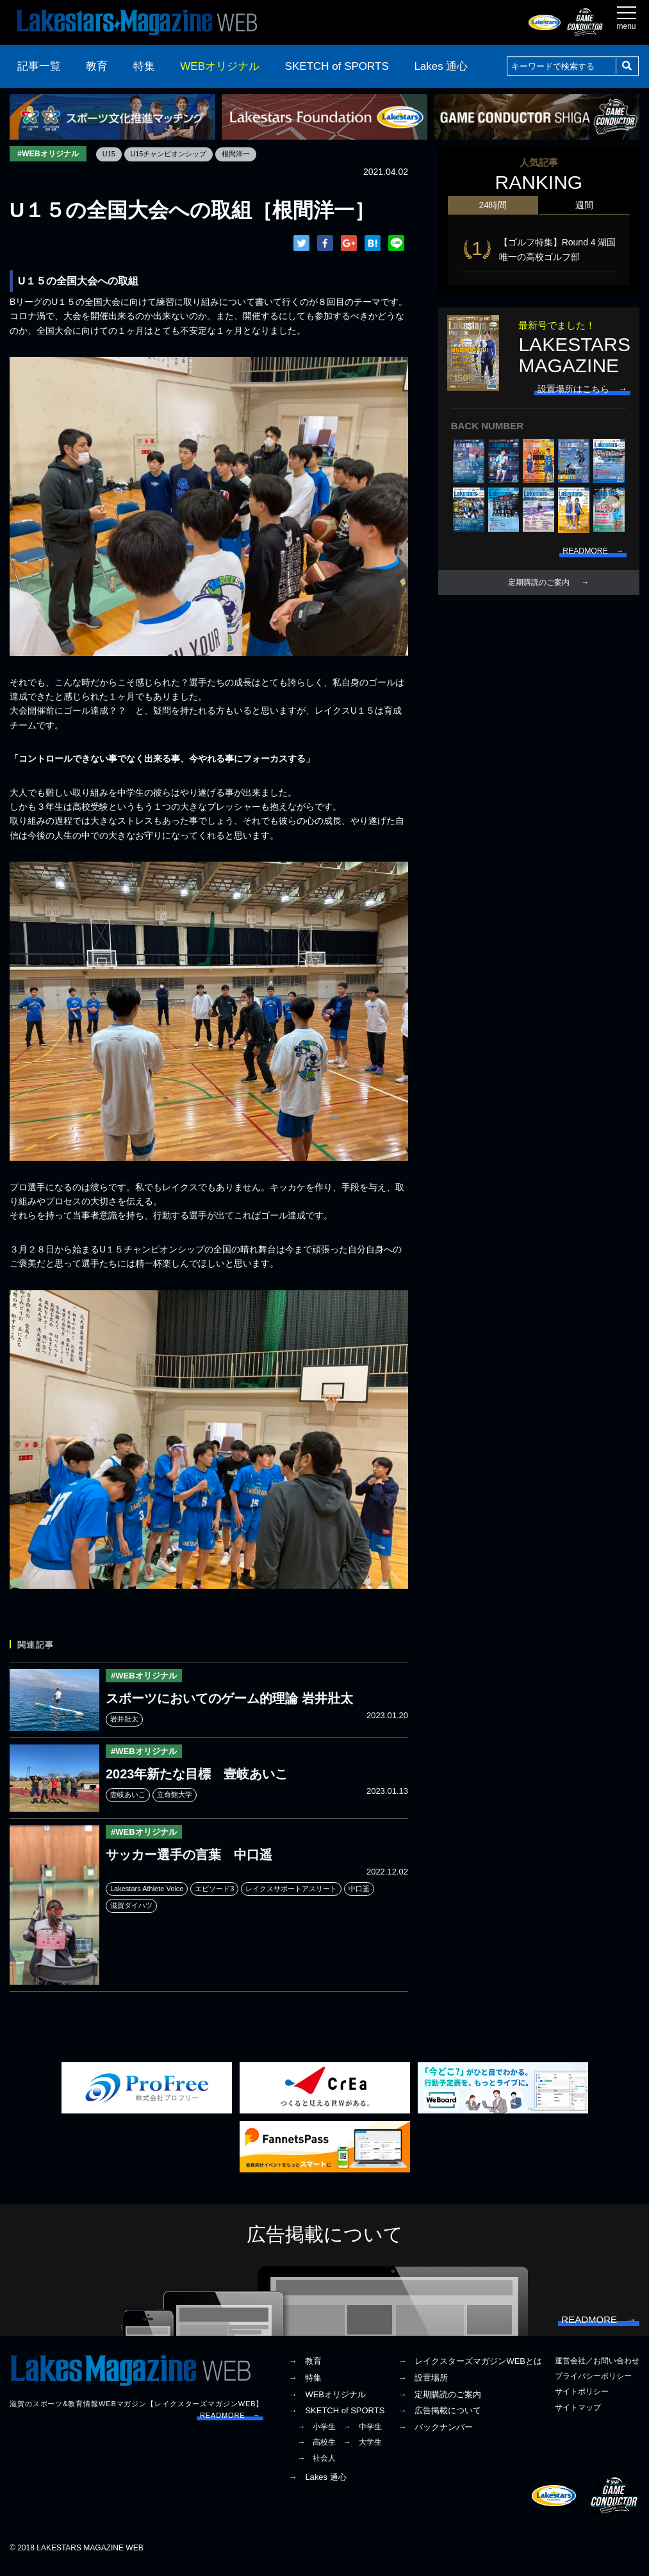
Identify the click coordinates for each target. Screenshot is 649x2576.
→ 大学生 (362, 2451)
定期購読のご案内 (538, 579)
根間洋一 (253, 153)
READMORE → (230, 2423)
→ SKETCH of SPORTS (336, 2419)
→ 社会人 (316, 2466)
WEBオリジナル (219, 66)
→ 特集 (305, 2386)
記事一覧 (39, 66)
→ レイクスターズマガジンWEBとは (470, 2370)
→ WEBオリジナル (327, 2403)
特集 (144, 66)
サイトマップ (578, 2415)
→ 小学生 (316, 2435)
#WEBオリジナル (52, 154)
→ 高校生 (316, 2451)
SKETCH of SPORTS (337, 66)
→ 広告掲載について (439, 2419)
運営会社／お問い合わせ (597, 2369)
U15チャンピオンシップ (181, 153)
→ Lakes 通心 (317, 2485)
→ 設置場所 (423, 2386)
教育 (97, 66)
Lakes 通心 (441, 66)
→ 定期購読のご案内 (439, 2403)
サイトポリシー (582, 2400)
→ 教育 (305, 2370)
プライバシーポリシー (593, 2385)
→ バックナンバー (435, 2436)
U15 (118, 153)
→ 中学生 (362, 2435)
